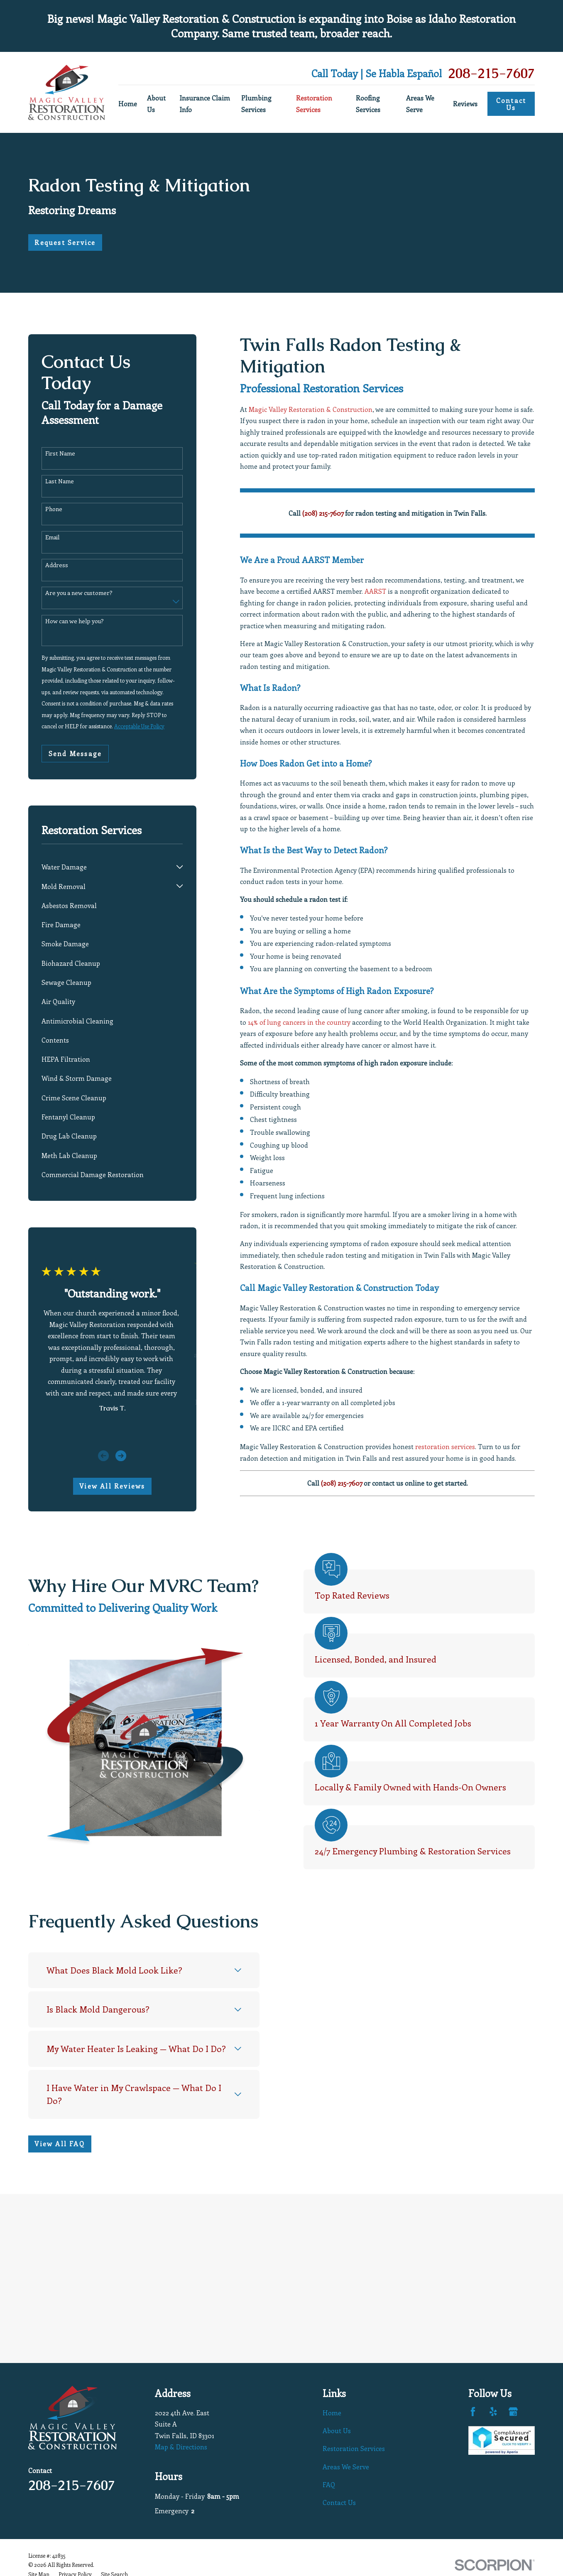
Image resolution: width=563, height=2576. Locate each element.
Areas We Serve (346, 2466)
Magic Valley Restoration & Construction (310, 409)
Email (52, 537)
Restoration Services (354, 2448)
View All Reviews (112, 1485)
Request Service (64, 242)
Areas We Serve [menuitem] (420, 103)
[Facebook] (472, 2411)
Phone (53, 509)
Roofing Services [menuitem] (368, 103)
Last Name (59, 481)
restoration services (445, 1446)
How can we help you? (74, 621)
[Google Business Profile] (513, 2411)
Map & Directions (181, 2446)
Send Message (75, 753)
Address (56, 565)
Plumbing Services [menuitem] (256, 103)
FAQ (329, 2484)
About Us (337, 2430)
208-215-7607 (491, 74)
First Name (60, 453)
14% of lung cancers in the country (299, 1022)
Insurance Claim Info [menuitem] (204, 103)
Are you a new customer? (79, 593)
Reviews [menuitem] (465, 103)
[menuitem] (107, 867)
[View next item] (120, 1455)
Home (332, 2412)
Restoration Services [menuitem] (314, 103)
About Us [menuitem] (156, 103)
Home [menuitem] (127, 103)
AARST (375, 591)
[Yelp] (493, 2411)
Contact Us (511, 104)
